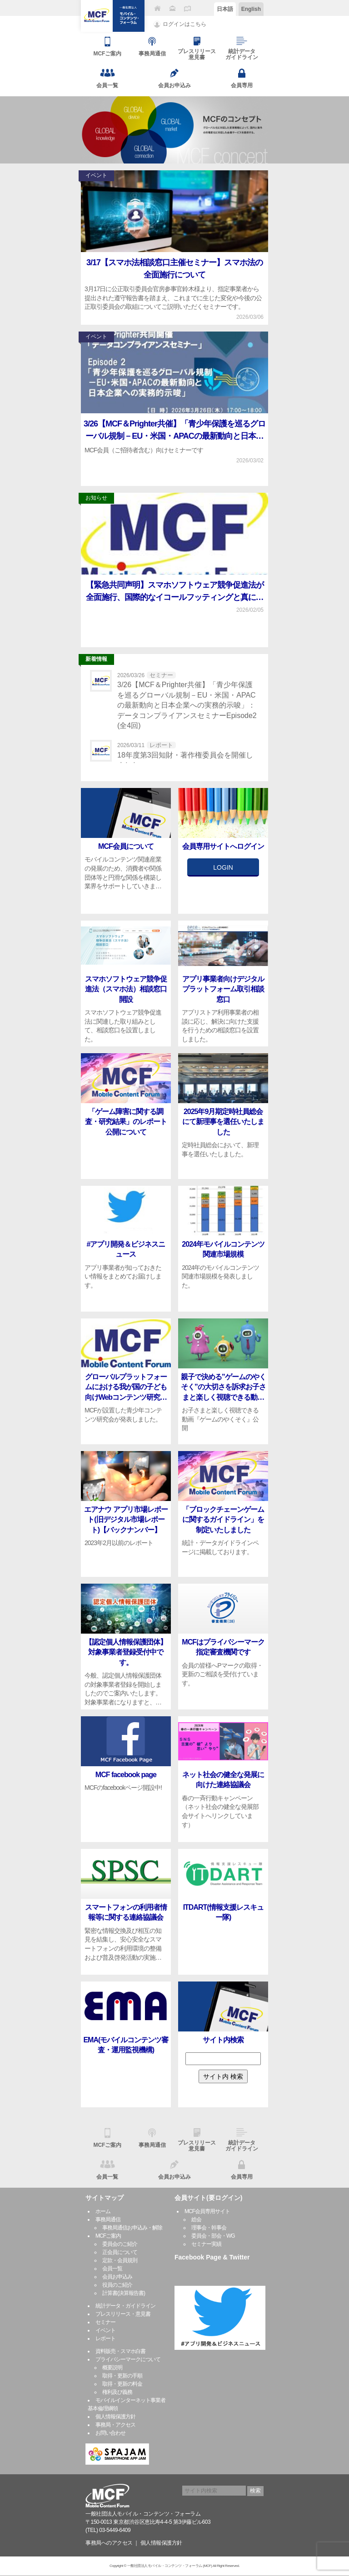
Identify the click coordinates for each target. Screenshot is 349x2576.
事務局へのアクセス (109, 2543)
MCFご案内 (108, 2236)
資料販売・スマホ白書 (120, 2351)
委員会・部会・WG (213, 2236)
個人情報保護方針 (115, 2416)
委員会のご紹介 (119, 2244)
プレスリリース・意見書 (122, 2314)
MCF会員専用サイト (207, 2211)
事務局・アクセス (115, 2425)
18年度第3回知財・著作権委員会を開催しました (185, 760)
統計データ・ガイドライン (125, 2306)
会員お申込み (117, 2277)
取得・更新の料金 (122, 2384)
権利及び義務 (117, 2392)
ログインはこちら (184, 24)
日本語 (225, 9)
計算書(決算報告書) (123, 2293)
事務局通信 (107, 2219)
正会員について (119, 2252)
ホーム (102, 2211)
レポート (105, 2338)
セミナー (105, 2322)
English (251, 9)
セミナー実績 (206, 2244)
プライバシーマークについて (127, 2359)
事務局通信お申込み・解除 (132, 2227)
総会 (196, 2219)
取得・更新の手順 (122, 2376)
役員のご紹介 (117, 2285)
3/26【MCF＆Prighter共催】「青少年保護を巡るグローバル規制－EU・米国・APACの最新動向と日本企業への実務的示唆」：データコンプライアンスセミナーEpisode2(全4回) (187, 705)
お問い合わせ (110, 2433)
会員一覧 (112, 2268)
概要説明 (112, 2367)
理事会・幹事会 (208, 2227)
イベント (105, 2330)
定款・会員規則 (119, 2260)
